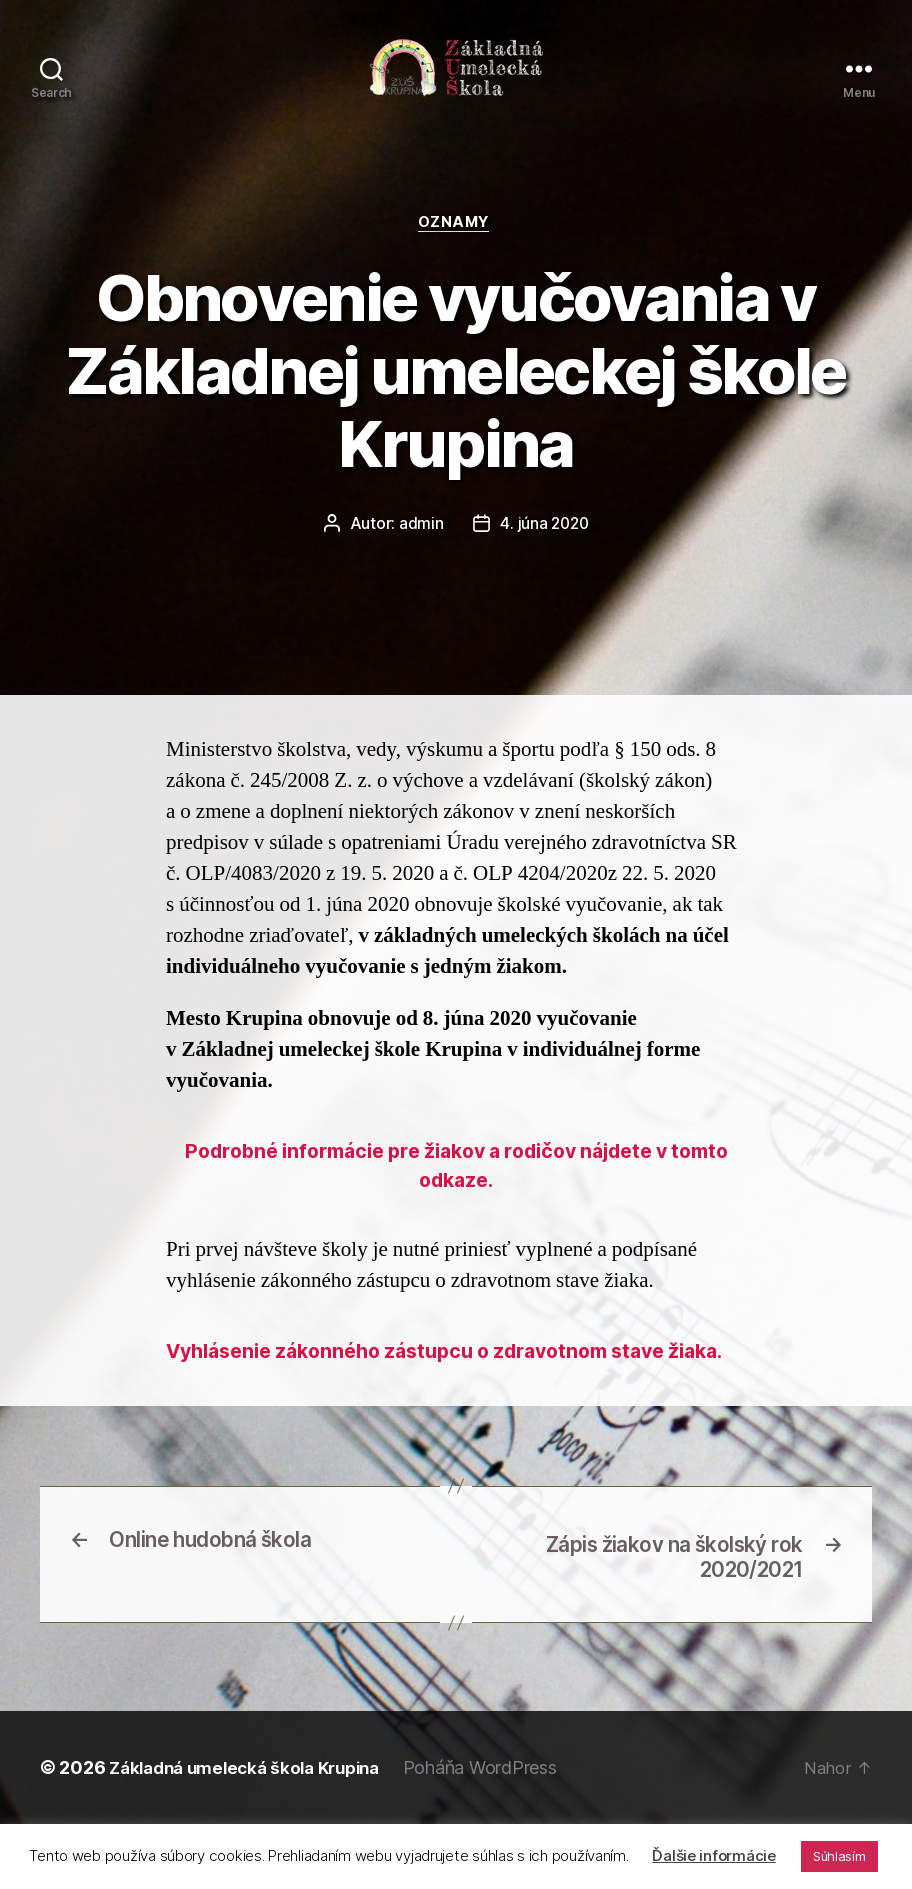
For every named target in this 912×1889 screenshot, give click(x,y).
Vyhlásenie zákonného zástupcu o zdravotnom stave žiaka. (456, 1396)
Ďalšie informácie (713, 1855)
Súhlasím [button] (839, 1856)
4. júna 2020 (545, 546)
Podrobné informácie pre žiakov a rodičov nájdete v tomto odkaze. (456, 1191)
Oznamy (455, 245)
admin (419, 546)
